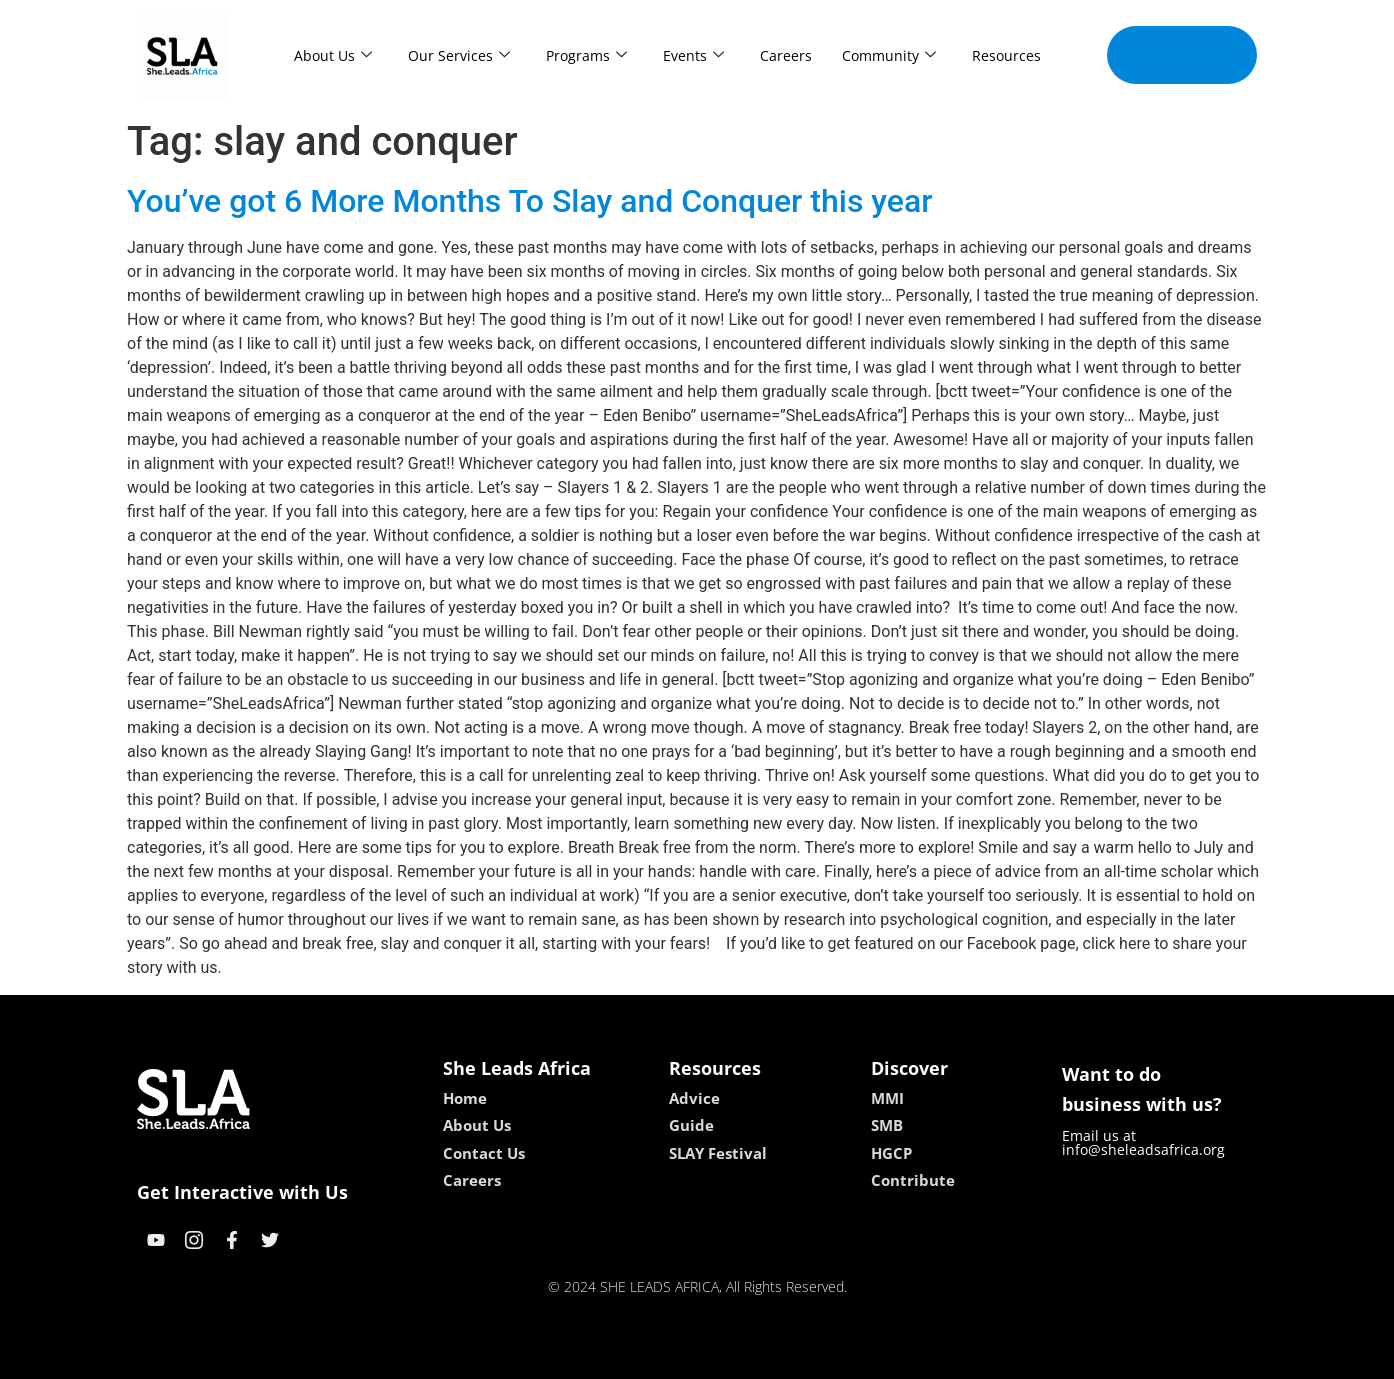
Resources (1006, 55)
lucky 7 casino (745, 1356)
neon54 (826, 1356)
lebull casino (646, 1356)
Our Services (459, 55)
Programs (586, 55)
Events (693, 55)
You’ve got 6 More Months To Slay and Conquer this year (530, 201)
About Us (333, 55)
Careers (786, 55)
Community (889, 55)
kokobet (569, 1356)
